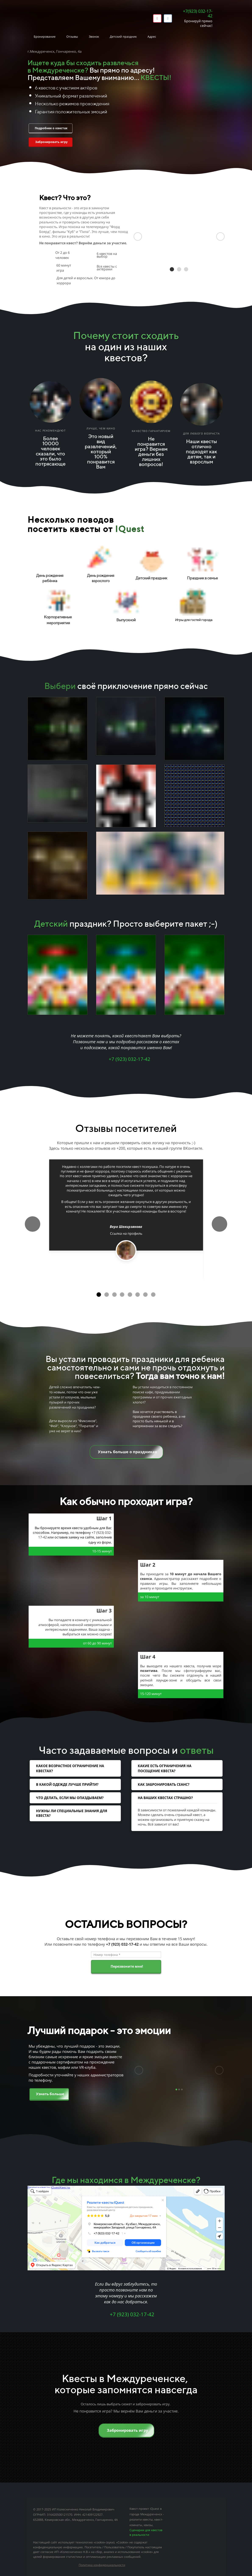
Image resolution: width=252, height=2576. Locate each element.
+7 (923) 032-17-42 (129, 1059)
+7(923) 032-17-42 (197, 13)
